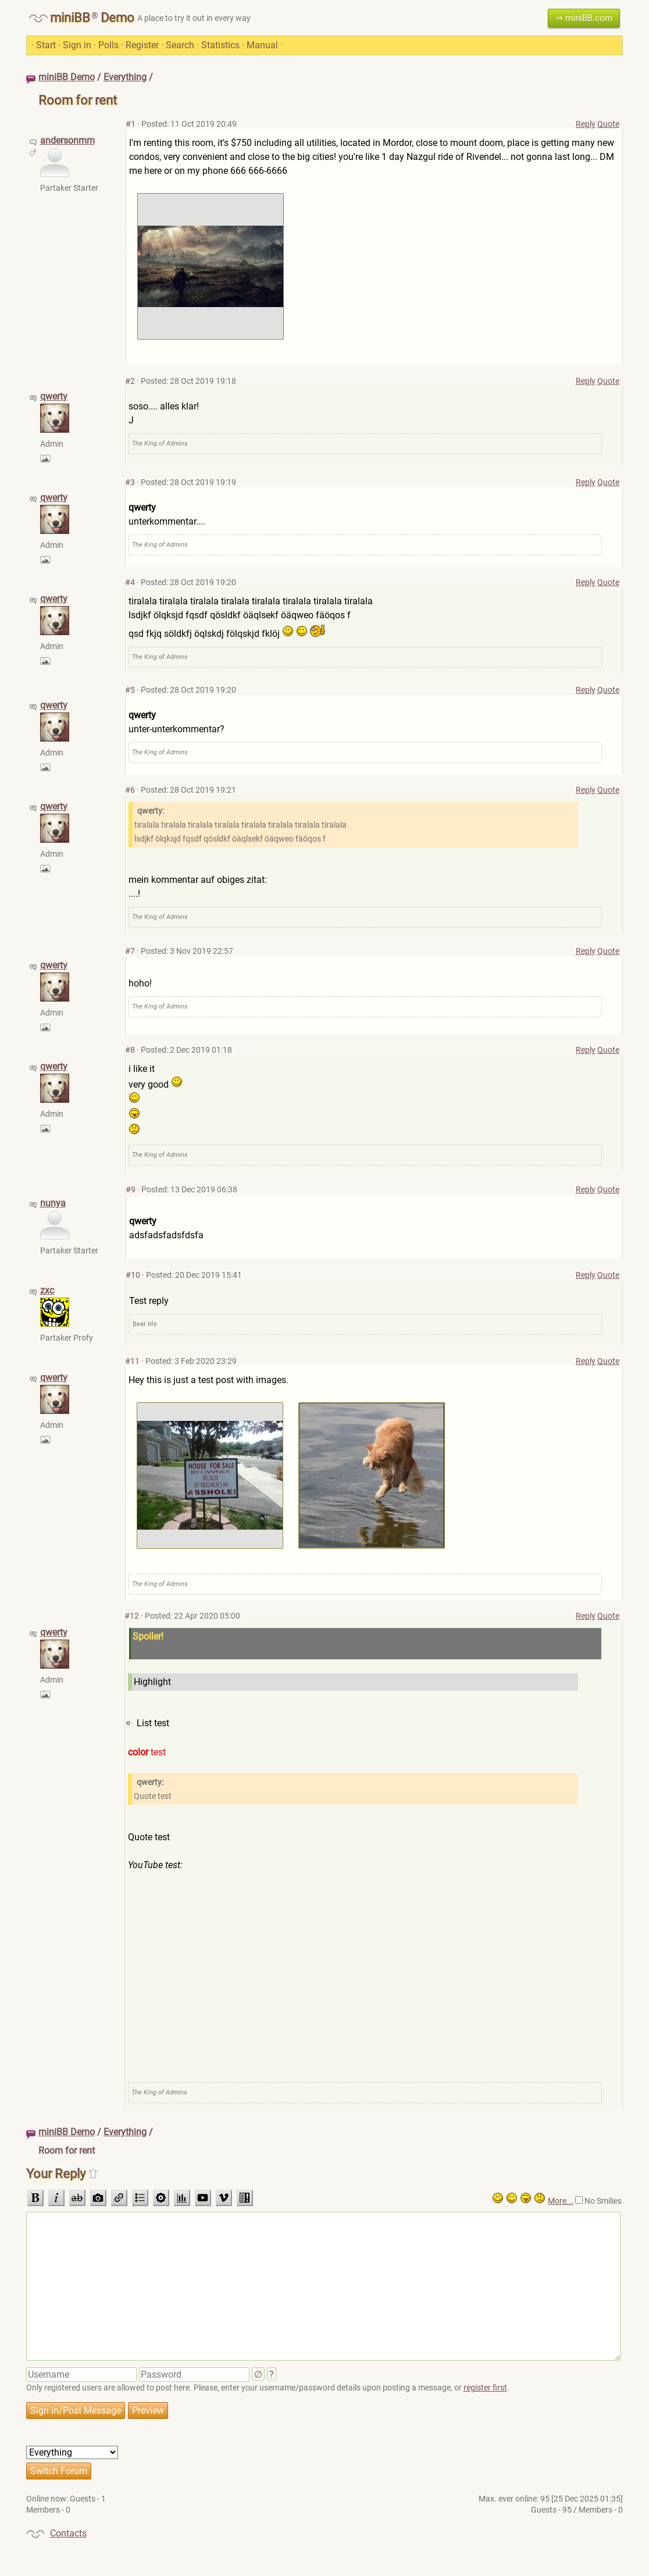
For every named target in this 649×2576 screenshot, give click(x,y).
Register (142, 45)
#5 (130, 689)
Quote (608, 124)
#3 (130, 482)
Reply (585, 124)
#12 (131, 1615)
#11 (132, 1361)
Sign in (77, 45)
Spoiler (366, 1643)
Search (180, 45)
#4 (130, 582)
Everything (125, 77)
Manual (262, 45)
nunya (53, 1203)
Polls (108, 45)
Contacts (68, 2533)
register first (485, 2387)
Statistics (220, 45)
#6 (130, 789)
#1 (130, 124)
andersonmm (67, 140)
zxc (47, 1290)
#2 (130, 381)
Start (46, 45)
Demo (117, 17)
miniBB (70, 17)
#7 (130, 951)
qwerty (53, 396)
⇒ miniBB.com (583, 18)
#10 (133, 1275)
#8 (130, 1049)
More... (560, 2201)
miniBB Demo (66, 77)
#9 (130, 1189)
